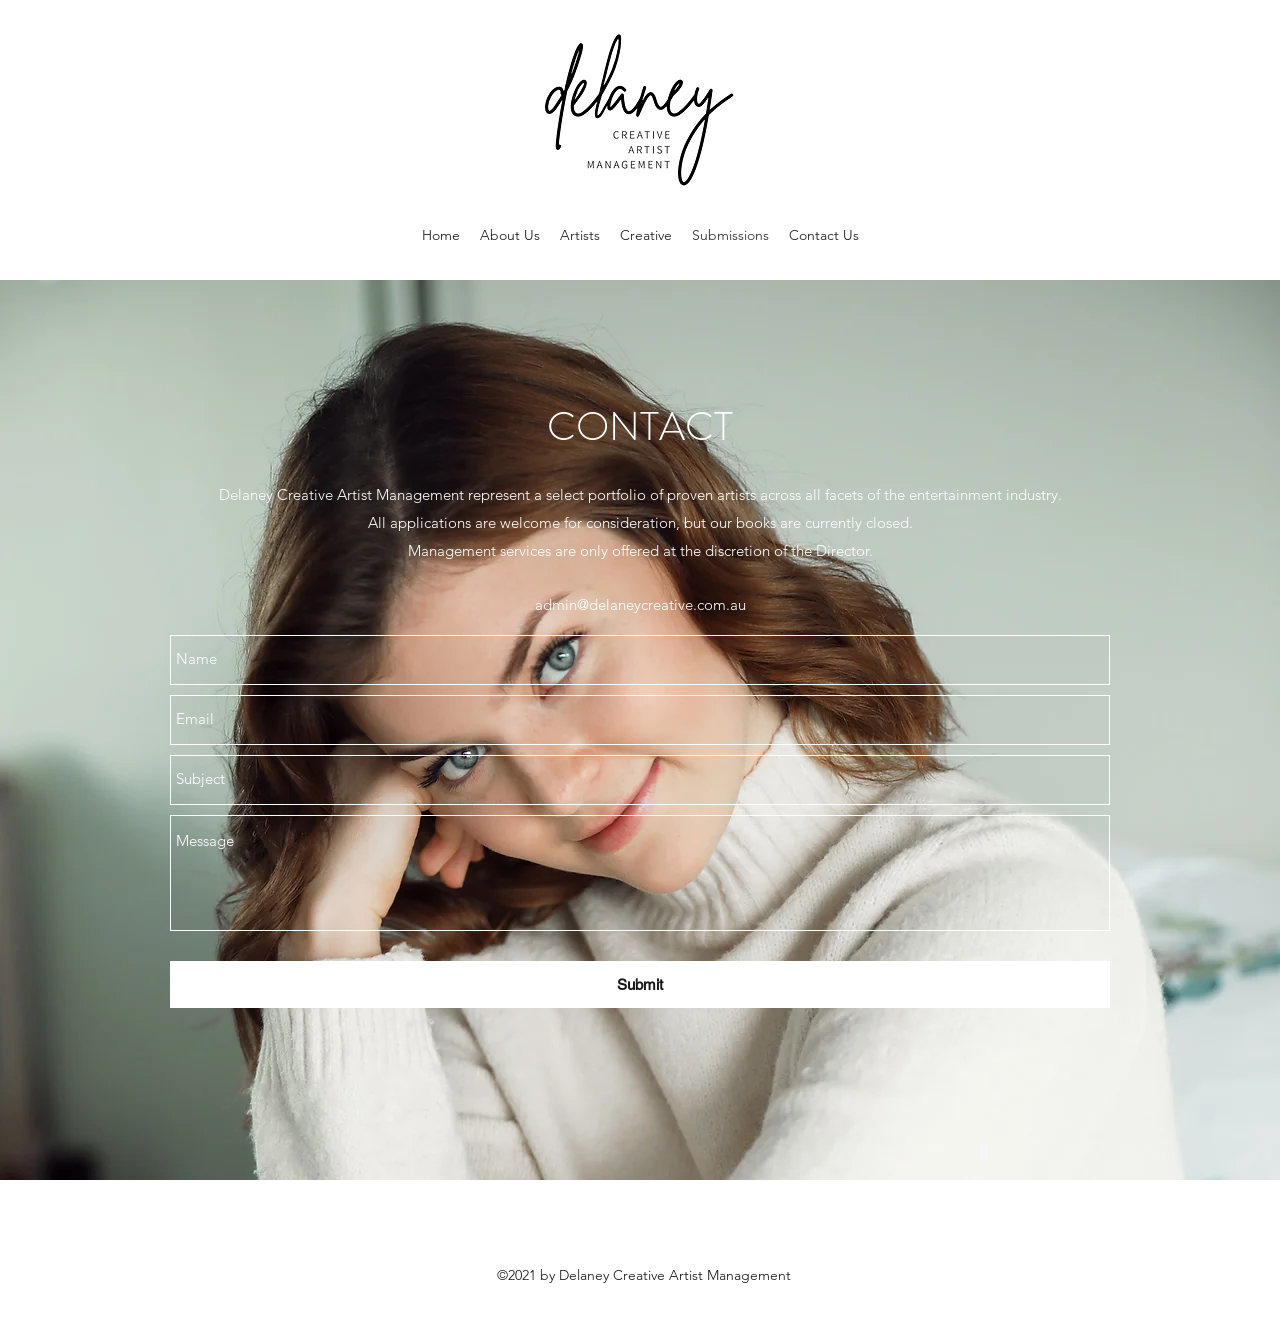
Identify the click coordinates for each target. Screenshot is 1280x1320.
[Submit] (640, 984)
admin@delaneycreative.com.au (640, 604)
